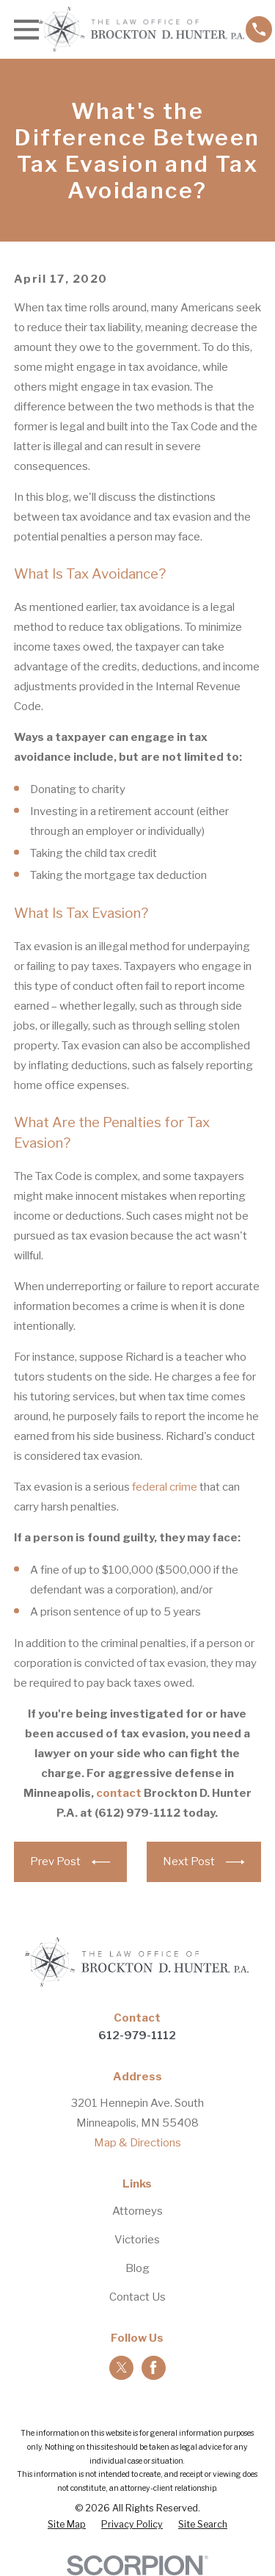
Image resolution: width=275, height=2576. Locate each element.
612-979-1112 (137, 2035)
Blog (137, 2268)
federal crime (164, 1487)
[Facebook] (153, 2367)
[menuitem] (67, 2525)
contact (119, 1793)
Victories (137, 2239)
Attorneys (137, 2211)
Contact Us (137, 2297)
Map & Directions (137, 2142)
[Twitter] (121, 2367)
